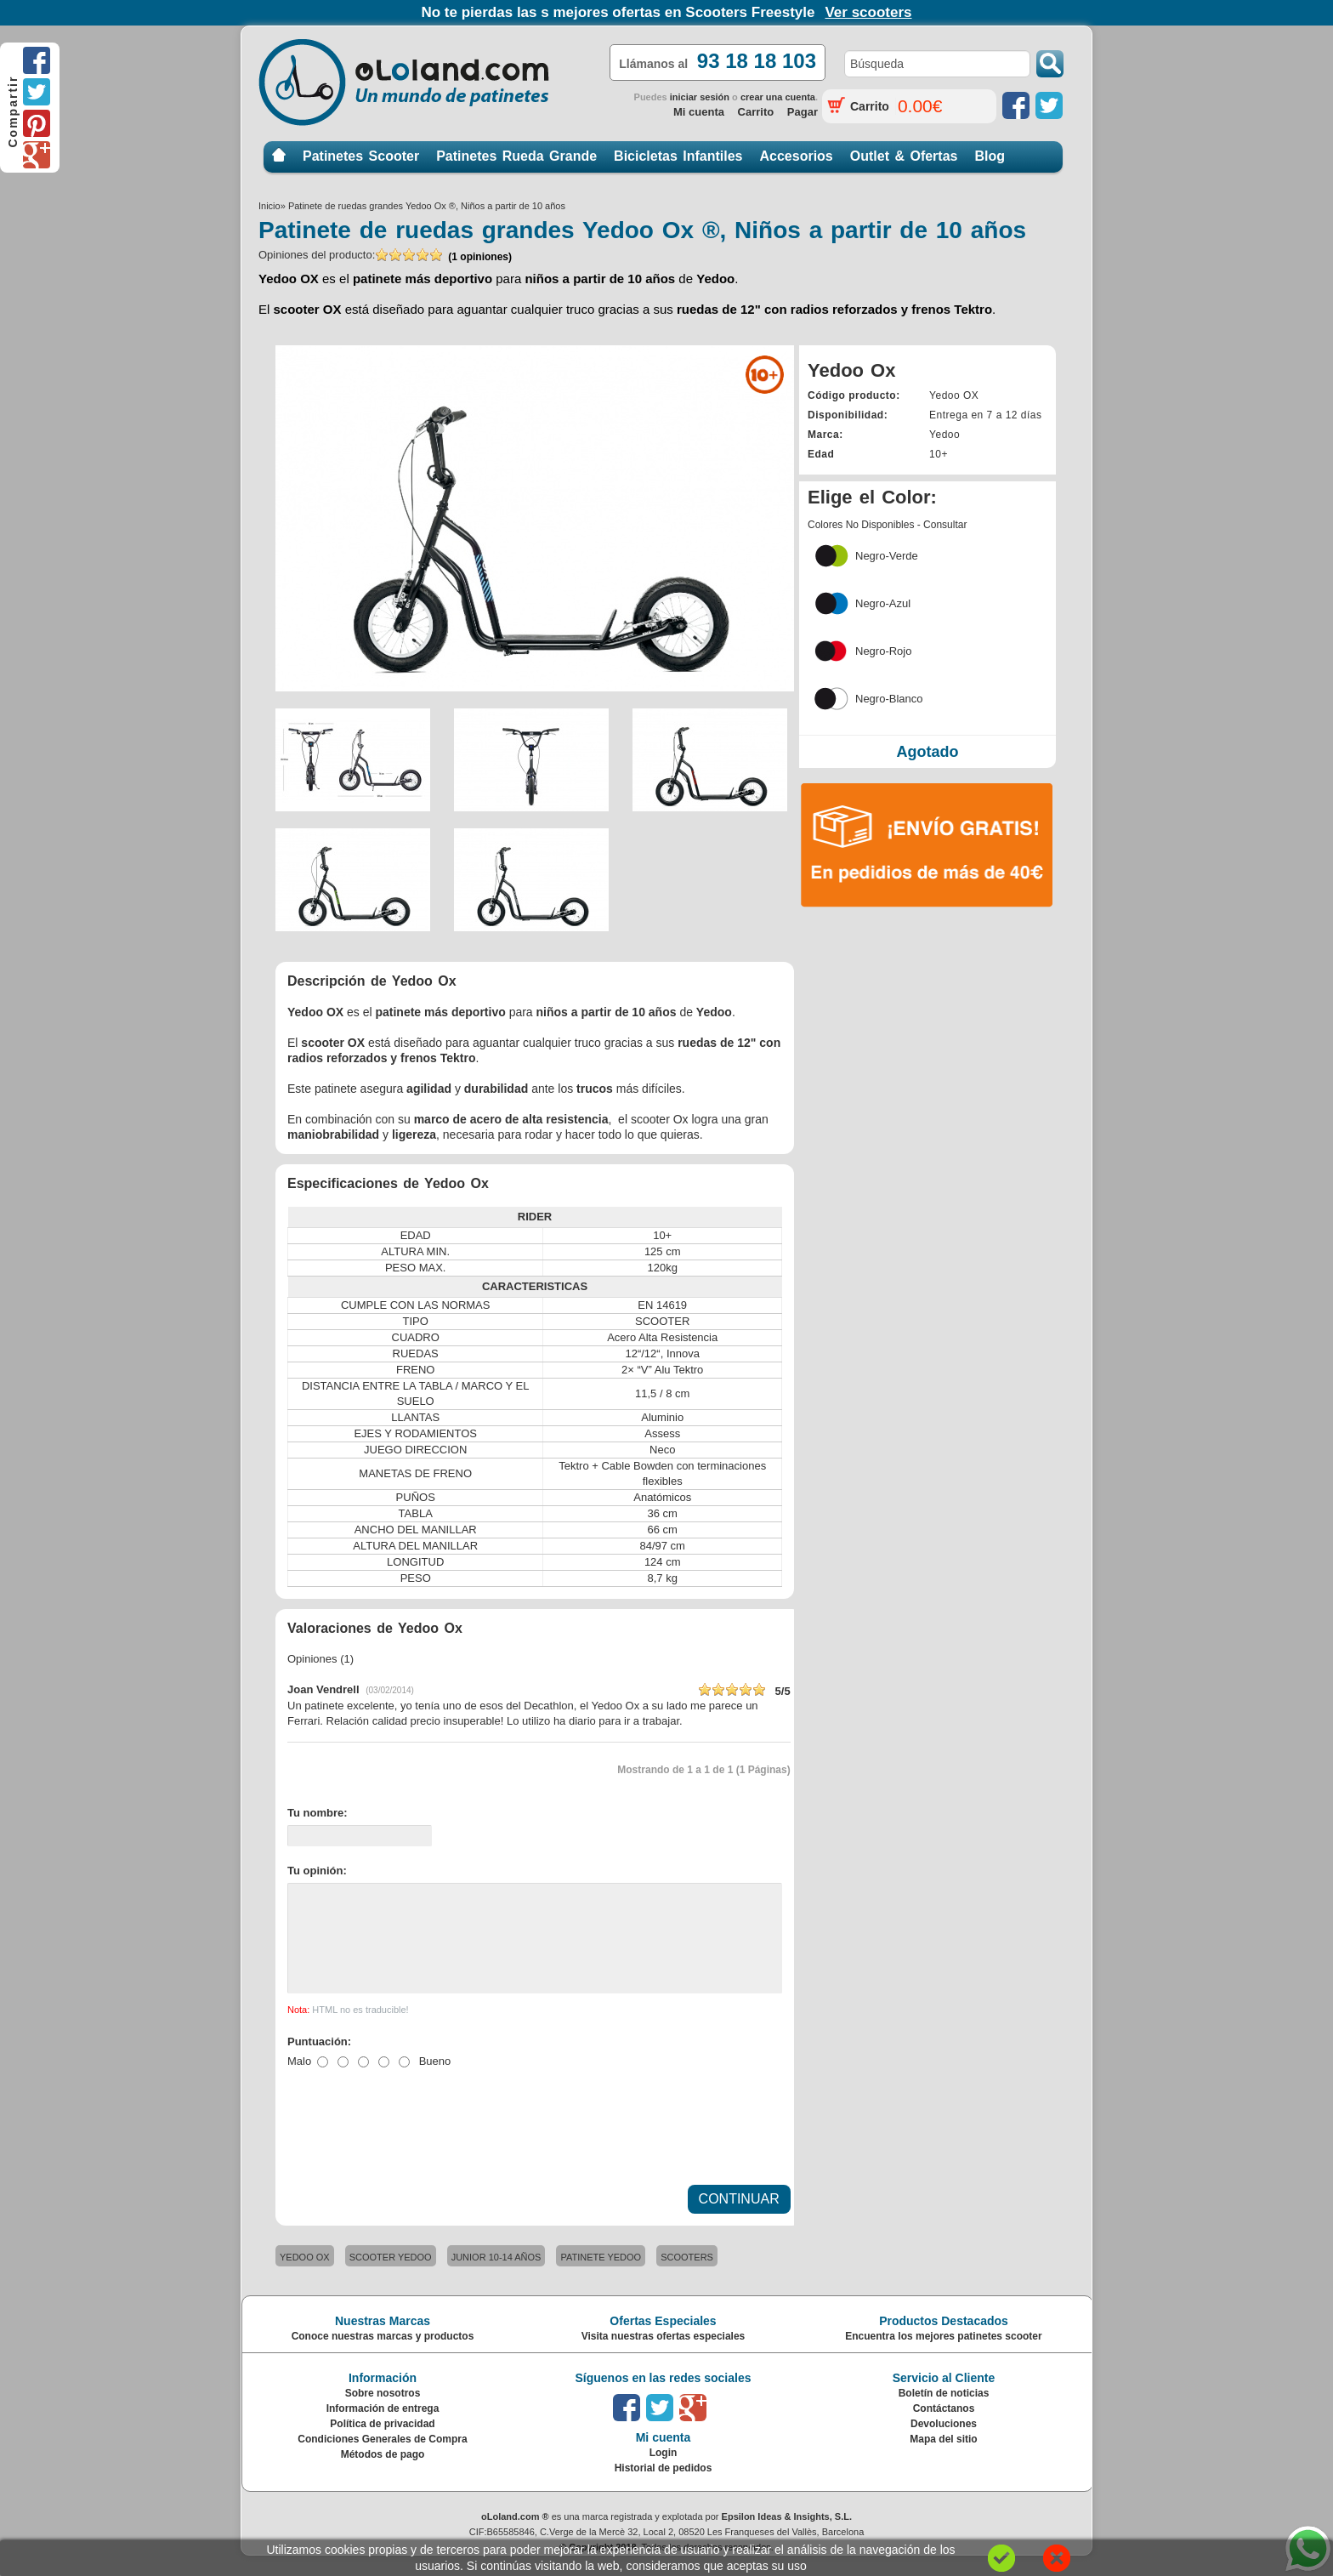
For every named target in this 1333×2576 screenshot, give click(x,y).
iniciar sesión (699, 97)
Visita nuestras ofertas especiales (663, 2357)
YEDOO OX (305, 2277)
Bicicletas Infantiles (678, 156)
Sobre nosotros (383, 2414)
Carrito (756, 111)
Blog (989, 156)
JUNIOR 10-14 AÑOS (496, 2277)
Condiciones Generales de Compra (382, 2459)
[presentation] (416, 2140)
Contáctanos (944, 2429)
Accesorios (796, 156)
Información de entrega (383, 2429)
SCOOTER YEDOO (390, 2277)
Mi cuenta (698, 111)
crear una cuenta (777, 97)
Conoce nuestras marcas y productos (383, 2357)
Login (663, 2473)
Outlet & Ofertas (904, 156)
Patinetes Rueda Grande (516, 156)
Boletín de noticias (944, 2414)
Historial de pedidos (663, 2488)
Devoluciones (943, 2444)
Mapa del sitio (943, 2459)
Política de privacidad (382, 2444)
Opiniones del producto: (385, 255)
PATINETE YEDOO (600, 2277)
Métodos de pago (383, 2475)
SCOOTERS (687, 2277)
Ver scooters (868, 12)
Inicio (279, 156)
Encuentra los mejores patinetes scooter (943, 2357)
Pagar (802, 111)
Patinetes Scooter (361, 156)
